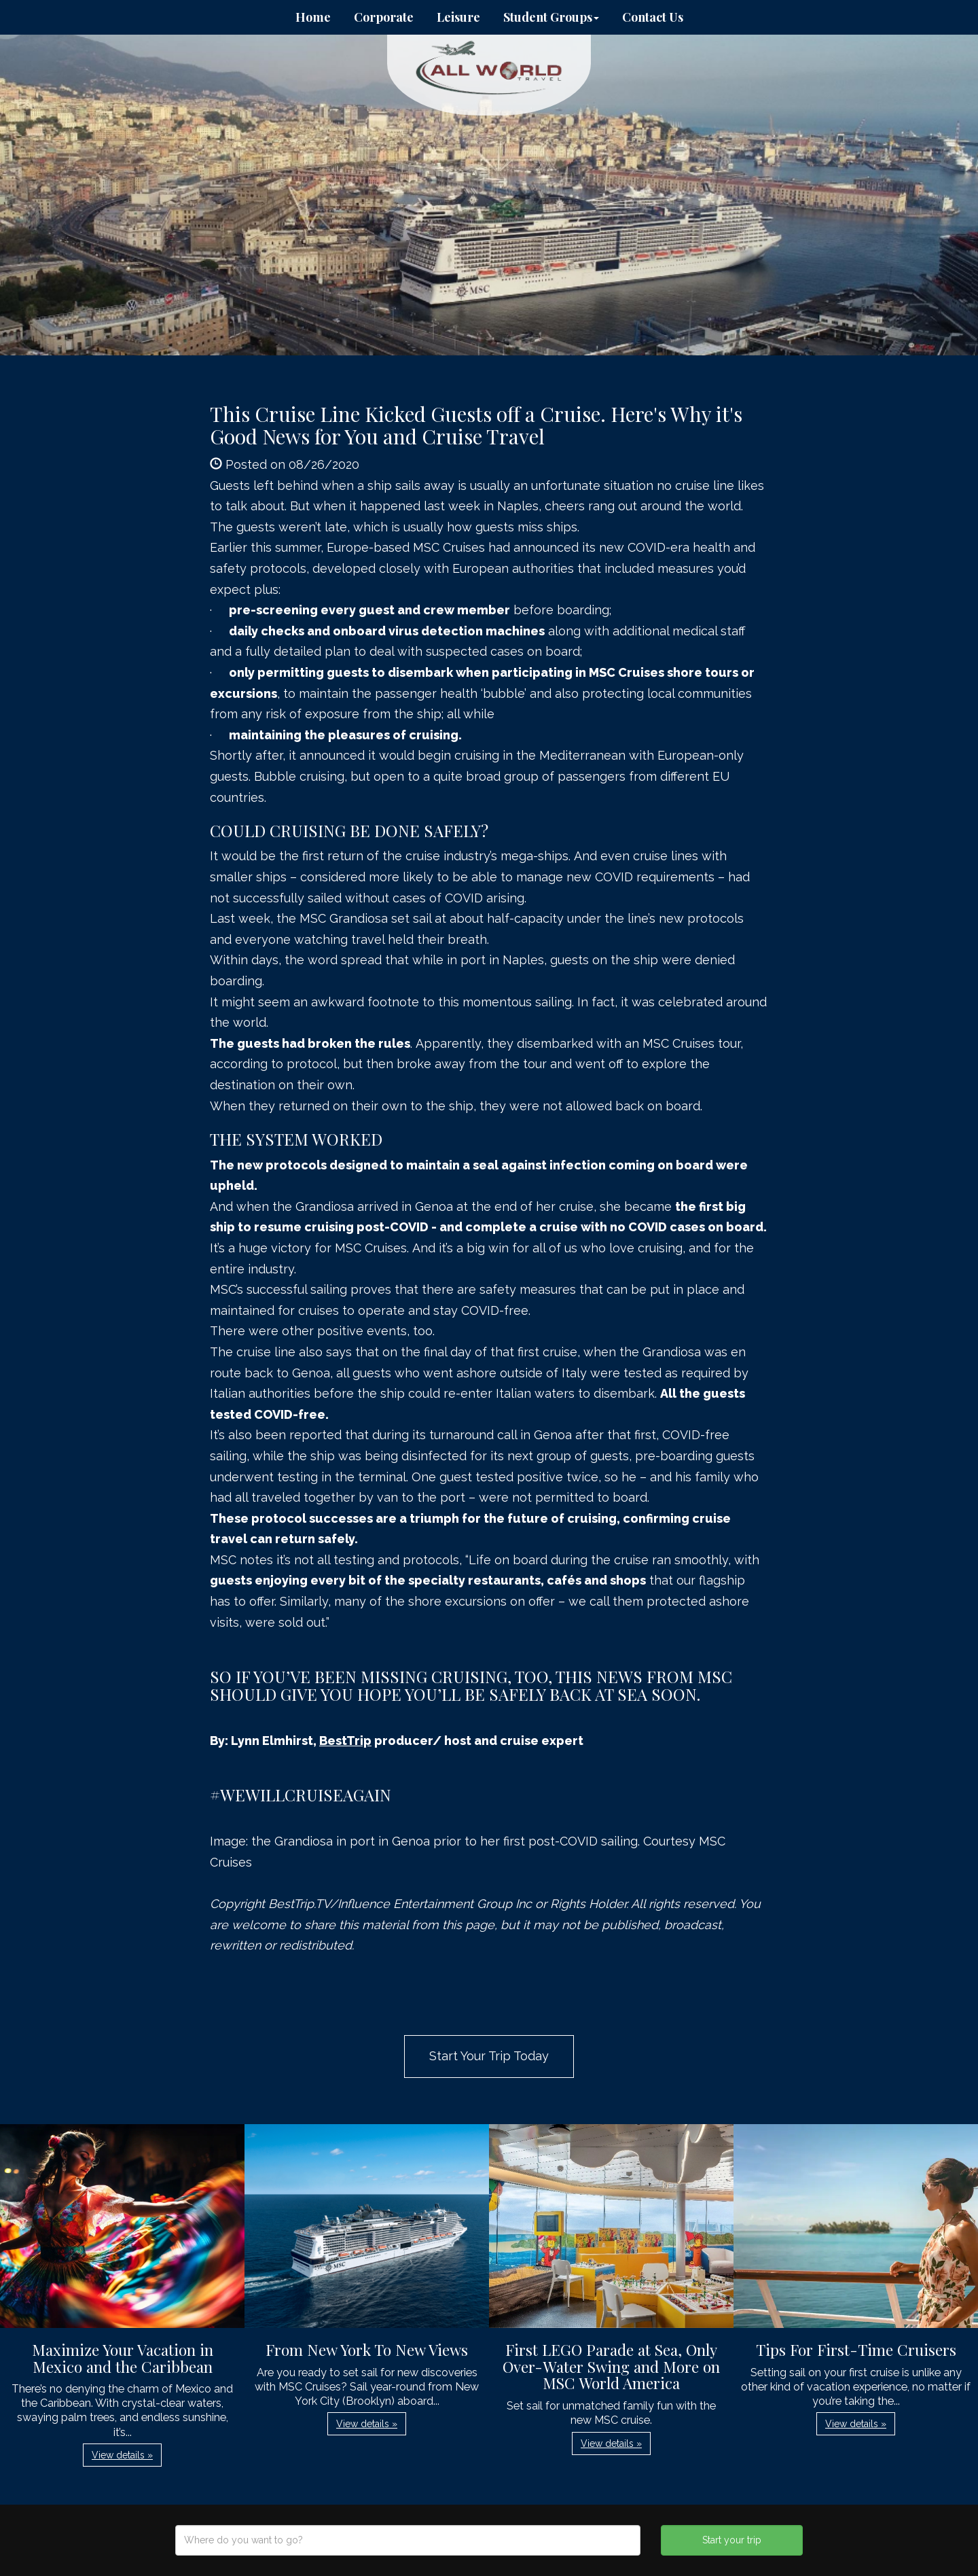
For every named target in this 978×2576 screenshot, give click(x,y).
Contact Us (652, 17)
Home (313, 17)
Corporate (384, 17)
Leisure (458, 17)
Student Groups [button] (551, 17)
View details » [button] (122, 2455)
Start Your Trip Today (489, 2056)
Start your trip (731, 2540)
